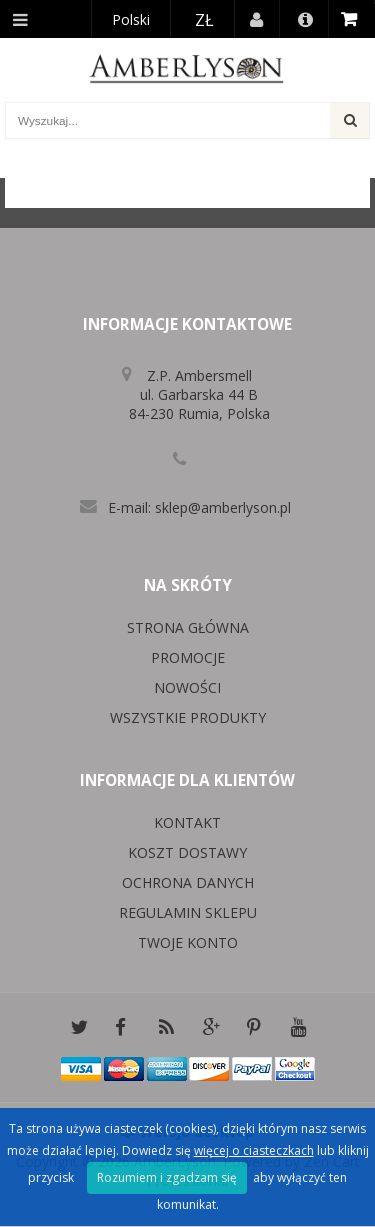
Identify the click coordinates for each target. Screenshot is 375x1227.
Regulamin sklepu (188, 912)
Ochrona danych (188, 882)
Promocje (188, 657)
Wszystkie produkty (188, 717)
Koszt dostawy (187, 852)
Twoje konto (188, 942)
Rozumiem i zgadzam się (167, 1177)
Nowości (187, 687)
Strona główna (188, 627)
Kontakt (187, 822)
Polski (131, 19)
